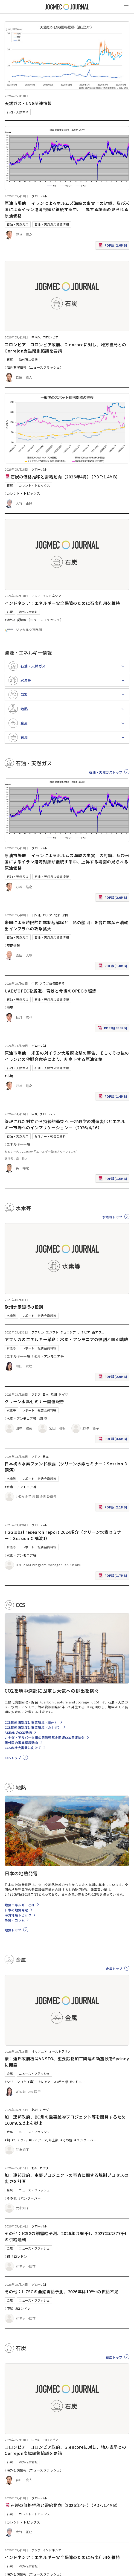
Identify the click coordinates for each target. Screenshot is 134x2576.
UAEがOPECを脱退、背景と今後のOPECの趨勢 (50, 991)
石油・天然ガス (18, 112)
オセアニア (39, 2051)
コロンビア (50, 337)
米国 (65, 915)
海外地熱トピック (18, 1915)
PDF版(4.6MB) (113, 1439)
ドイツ (63, 1394)
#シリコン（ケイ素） (21, 2081)
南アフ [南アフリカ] (97, 1332)
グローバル (39, 196)
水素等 (11, 1315)
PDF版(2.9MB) (113, 1377)
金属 (10, 2073)
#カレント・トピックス (22, 493)
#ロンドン (19, 2256)
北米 (57, 915)
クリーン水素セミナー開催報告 (34, 1401)
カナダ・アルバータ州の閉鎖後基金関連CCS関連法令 (45, 1737)
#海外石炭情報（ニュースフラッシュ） (34, 367)
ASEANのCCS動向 (18, 1732)
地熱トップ (13, 1930)
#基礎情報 (12, 945)
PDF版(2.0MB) (113, 246)
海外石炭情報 (28, 359)
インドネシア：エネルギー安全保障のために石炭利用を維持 (62, 603)
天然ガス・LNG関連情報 (28, 103)
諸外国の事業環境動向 (21, 1742)
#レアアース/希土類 (53, 2081)
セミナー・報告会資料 (50, 1136)
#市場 (9, 1007)
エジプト (52, 1332)
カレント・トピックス (34, 485)
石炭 (10, 359)
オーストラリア (60, 2051)
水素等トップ (112, 1217)
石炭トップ (114, 2357)
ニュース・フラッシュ (34, 2073)
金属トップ (114, 1968)
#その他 (67, 2140)
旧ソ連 (36, 915)
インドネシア (52, 596)
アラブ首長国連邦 (52, 983)
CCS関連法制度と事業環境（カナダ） (33, 1727)
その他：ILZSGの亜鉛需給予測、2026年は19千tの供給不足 (62, 2291)
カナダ (44, 2109)
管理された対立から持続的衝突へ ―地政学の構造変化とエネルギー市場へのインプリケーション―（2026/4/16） (65, 1124)
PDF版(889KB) (113, 1029)
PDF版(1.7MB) (113, 1576)
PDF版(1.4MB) (113, 1097)
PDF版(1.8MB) (113, 966)
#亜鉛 (9, 2308)
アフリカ (38, 1332)
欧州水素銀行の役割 (24, 1307)
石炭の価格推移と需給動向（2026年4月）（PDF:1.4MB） (62, 477)
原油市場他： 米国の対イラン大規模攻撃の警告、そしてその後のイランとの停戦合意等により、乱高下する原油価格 (67, 1056)
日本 (46, 1394)
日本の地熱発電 (16, 1910)
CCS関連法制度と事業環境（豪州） (31, 1722)
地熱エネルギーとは (20, 1905)
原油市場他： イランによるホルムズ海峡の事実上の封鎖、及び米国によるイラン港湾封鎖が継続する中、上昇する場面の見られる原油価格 (67, 209)
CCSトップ (13, 1757)
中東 (35, 983)
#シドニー (77, 2081)
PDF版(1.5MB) (113, 1179)
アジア (36, 596)
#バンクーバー (85, 2140)
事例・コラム (15, 1920)
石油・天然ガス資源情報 (52, 224)
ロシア (47, 915)
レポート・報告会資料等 (39, 1315)
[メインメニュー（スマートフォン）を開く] (126, 7)
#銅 (7, 2140)
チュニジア (68, 1332)
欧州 (54, 1394)
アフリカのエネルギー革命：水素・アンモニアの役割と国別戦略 (66, 1339)
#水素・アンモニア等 (48, 1356)
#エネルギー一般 (17, 1144)
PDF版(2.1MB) (113, 1508)
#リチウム (19, 2140)
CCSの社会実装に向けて (23, 1747)
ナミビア (84, 1332)
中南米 (36, 337)
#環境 (42, 1418)
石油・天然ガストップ (105, 772)
